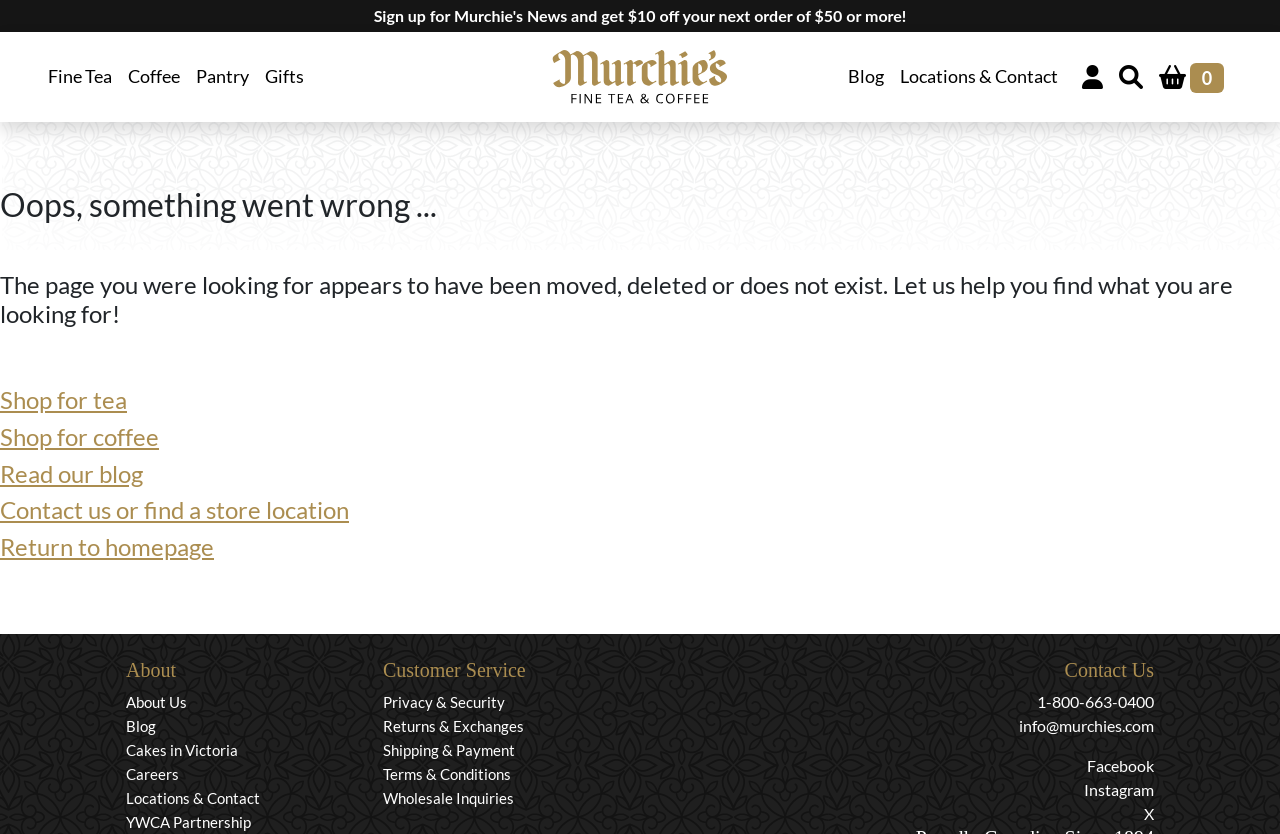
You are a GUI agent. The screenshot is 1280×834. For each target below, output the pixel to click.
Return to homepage (107, 546)
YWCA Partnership (188, 822)
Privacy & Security (444, 702)
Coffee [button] (154, 76)
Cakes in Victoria (182, 750)
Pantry (222, 76)
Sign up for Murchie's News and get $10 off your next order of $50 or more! (640, 15)
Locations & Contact (979, 76)
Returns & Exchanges (453, 726)
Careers (152, 774)
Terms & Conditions (447, 774)
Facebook (1120, 765)
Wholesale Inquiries (448, 798)
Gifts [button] (284, 76)
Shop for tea (63, 399)
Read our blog (71, 473)
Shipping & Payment (449, 750)
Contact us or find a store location (174, 509)
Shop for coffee (79, 436)
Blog (866, 76)
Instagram (1119, 789)
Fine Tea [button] (80, 76)
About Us (156, 702)
